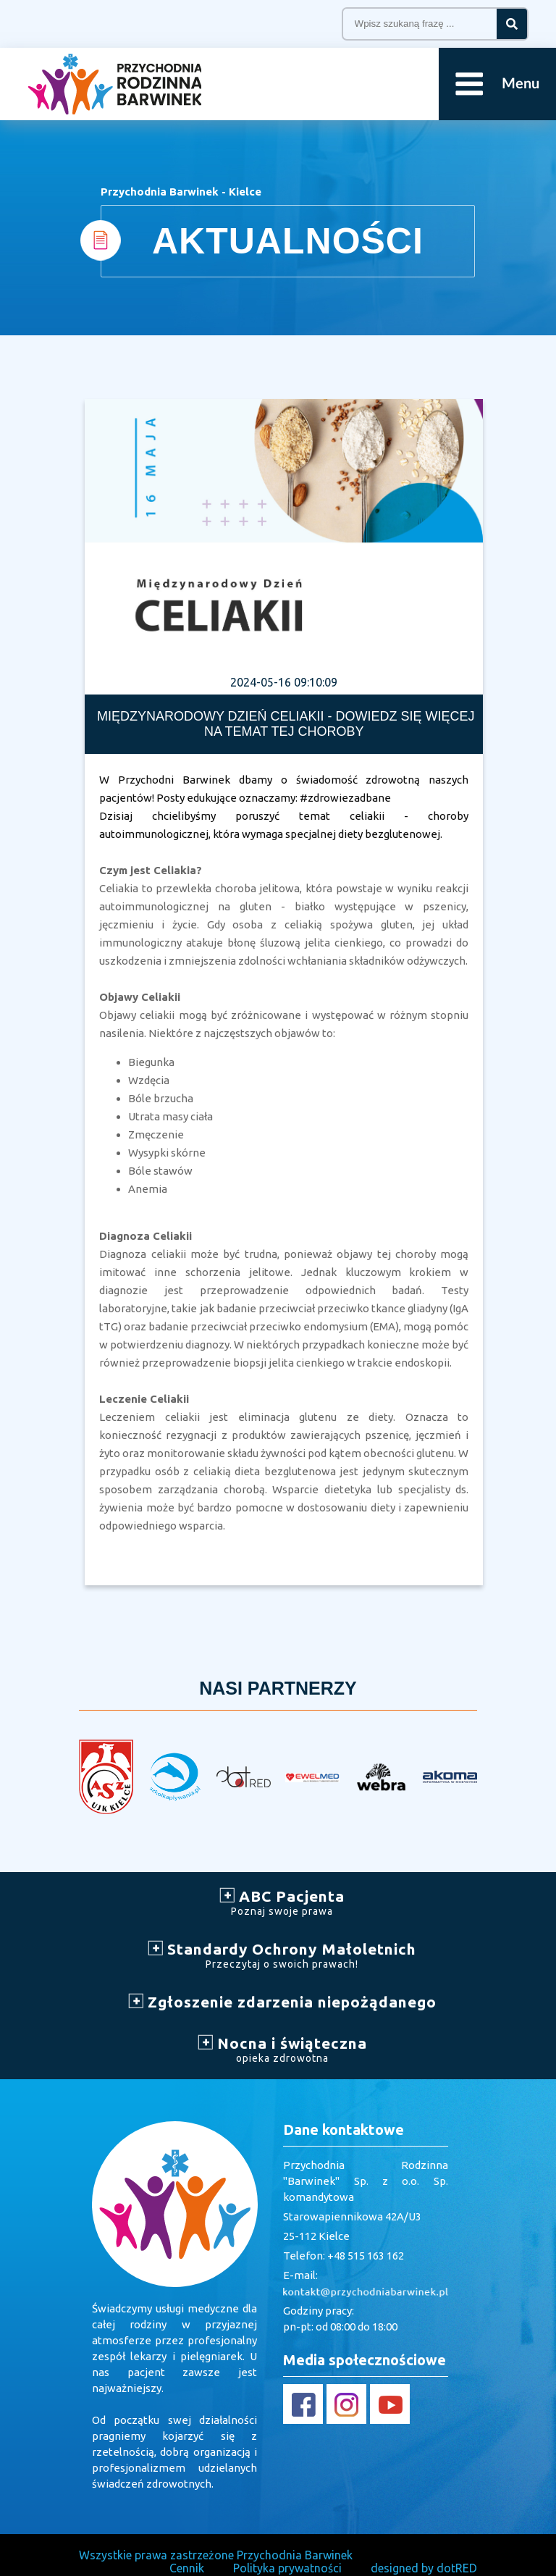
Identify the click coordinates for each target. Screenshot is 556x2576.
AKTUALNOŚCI (288, 241)
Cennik (186, 2568)
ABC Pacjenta (282, 1902)
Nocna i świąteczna (282, 2049)
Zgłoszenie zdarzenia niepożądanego (282, 2001)
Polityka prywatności (287, 2568)
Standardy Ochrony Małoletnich (282, 1955)
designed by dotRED (424, 2568)
